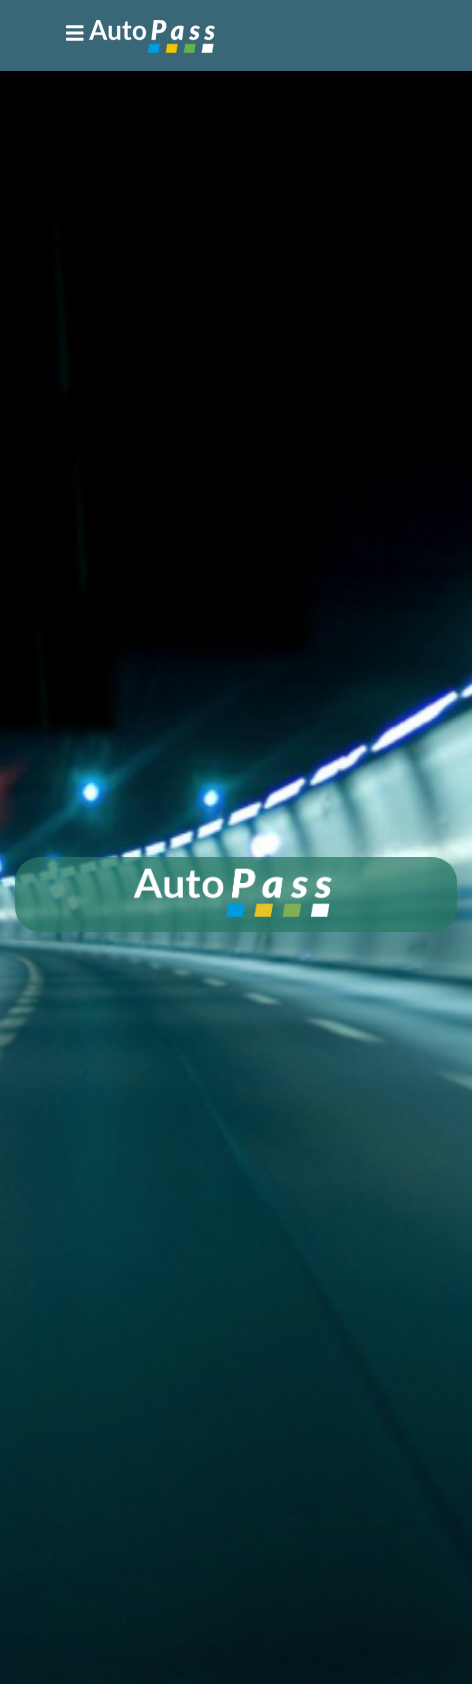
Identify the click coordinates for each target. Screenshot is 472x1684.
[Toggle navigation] (140, 35)
